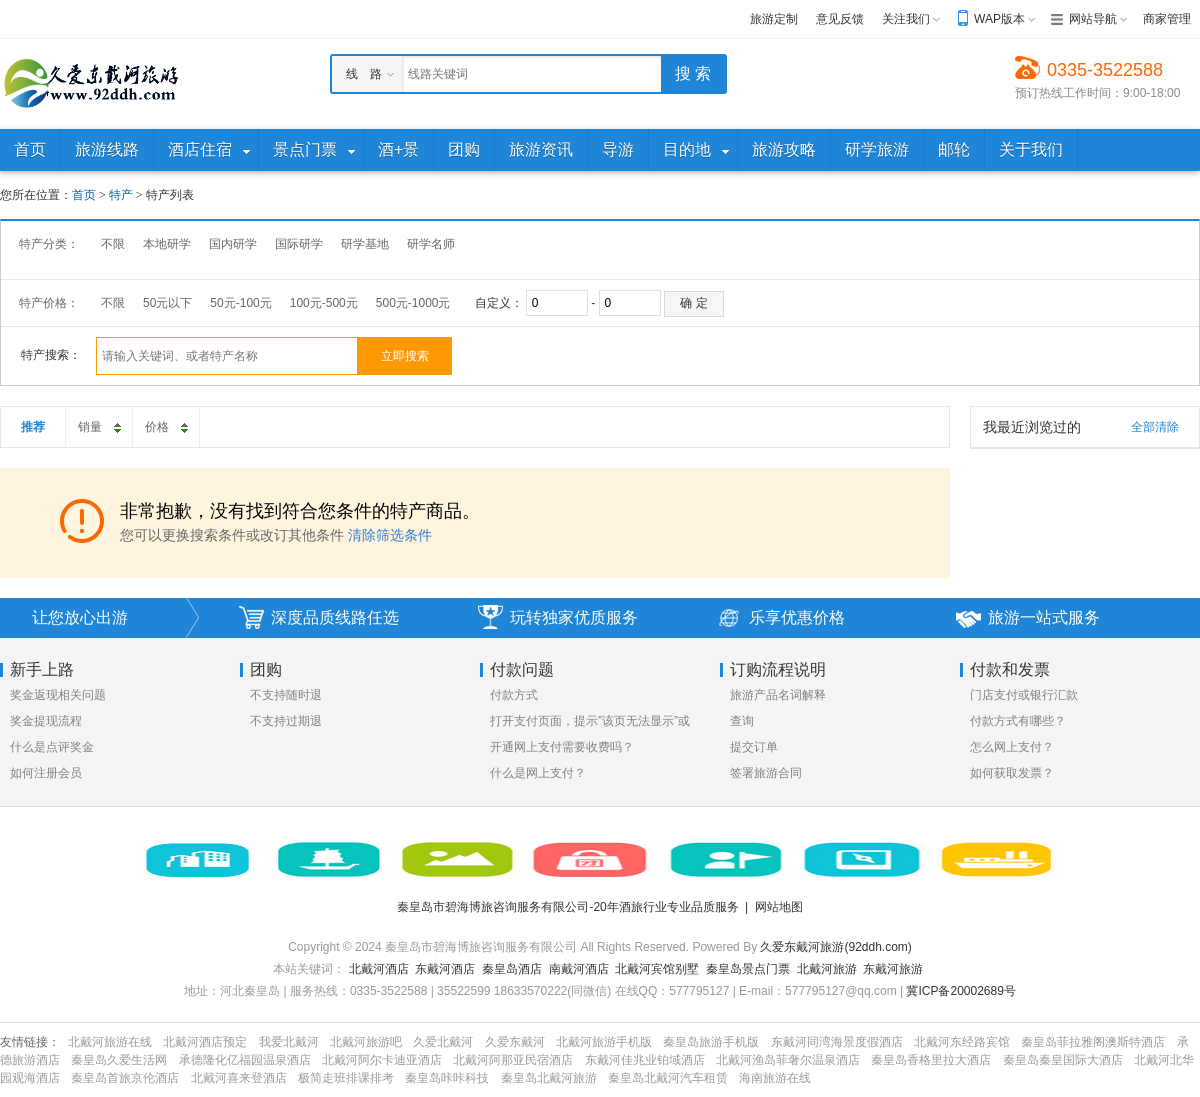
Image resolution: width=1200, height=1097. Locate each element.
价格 (167, 422)
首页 (84, 195)
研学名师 (431, 244)
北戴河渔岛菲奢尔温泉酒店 (788, 1060)
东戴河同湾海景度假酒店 (837, 1042)
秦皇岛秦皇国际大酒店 (1063, 1060)
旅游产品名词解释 (778, 695)
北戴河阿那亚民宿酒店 (513, 1060)
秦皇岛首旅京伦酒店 (125, 1078)
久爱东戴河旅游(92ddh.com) (835, 947)
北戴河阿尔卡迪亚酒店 (382, 1060)
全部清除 (1155, 427)
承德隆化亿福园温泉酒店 (245, 1060)
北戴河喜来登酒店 (239, 1078)
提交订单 (754, 747)
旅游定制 (774, 19)
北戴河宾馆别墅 (657, 969)
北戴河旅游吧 (366, 1042)
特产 (121, 195)
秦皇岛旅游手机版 (711, 1042)
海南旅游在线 (775, 1078)
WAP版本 (999, 19)
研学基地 (365, 244)
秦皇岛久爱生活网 (119, 1060)
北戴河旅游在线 (110, 1042)
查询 (742, 721)
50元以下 (167, 303)
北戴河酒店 (379, 969)
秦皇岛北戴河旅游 (549, 1078)
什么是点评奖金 (52, 747)
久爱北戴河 (443, 1042)
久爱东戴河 (515, 1042)
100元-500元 (324, 303)
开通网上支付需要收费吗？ (562, 747)
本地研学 (167, 244)
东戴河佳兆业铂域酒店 (645, 1060)
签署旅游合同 (766, 773)
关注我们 (906, 19)
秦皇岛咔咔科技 (447, 1078)
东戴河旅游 (893, 969)
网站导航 (1093, 19)
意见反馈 (840, 19)
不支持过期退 (286, 721)
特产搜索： (51, 355)
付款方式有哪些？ (1018, 721)
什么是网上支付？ (538, 773)
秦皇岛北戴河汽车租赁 (668, 1078)
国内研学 (233, 244)
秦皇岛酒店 (512, 969)
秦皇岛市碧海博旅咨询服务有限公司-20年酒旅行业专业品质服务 (567, 907)
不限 (113, 244)
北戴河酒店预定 (205, 1042)
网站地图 (779, 907)
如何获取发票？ (1012, 773)
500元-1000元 (413, 303)
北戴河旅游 (827, 969)
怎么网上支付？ (1012, 747)
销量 (100, 422)
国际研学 (299, 244)
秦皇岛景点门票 (748, 969)
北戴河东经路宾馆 (962, 1042)
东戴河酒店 (445, 969)
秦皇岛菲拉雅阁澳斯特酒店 (1093, 1042)
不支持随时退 (286, 695)
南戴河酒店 (579, 969)
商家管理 (1167, 19)
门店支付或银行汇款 (1024, 695)
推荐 (33, 427)
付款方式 (514, 695)
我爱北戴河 (289, 1042)
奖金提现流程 (46, 721)
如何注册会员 (46, 773)
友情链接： (30, 1042)
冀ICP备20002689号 (960, 991)
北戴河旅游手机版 (604, 1042)
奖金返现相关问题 (58, 695)
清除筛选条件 (390, 535)
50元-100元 (240, 303)
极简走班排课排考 (346, 1078)
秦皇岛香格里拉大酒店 (931, 1060)
